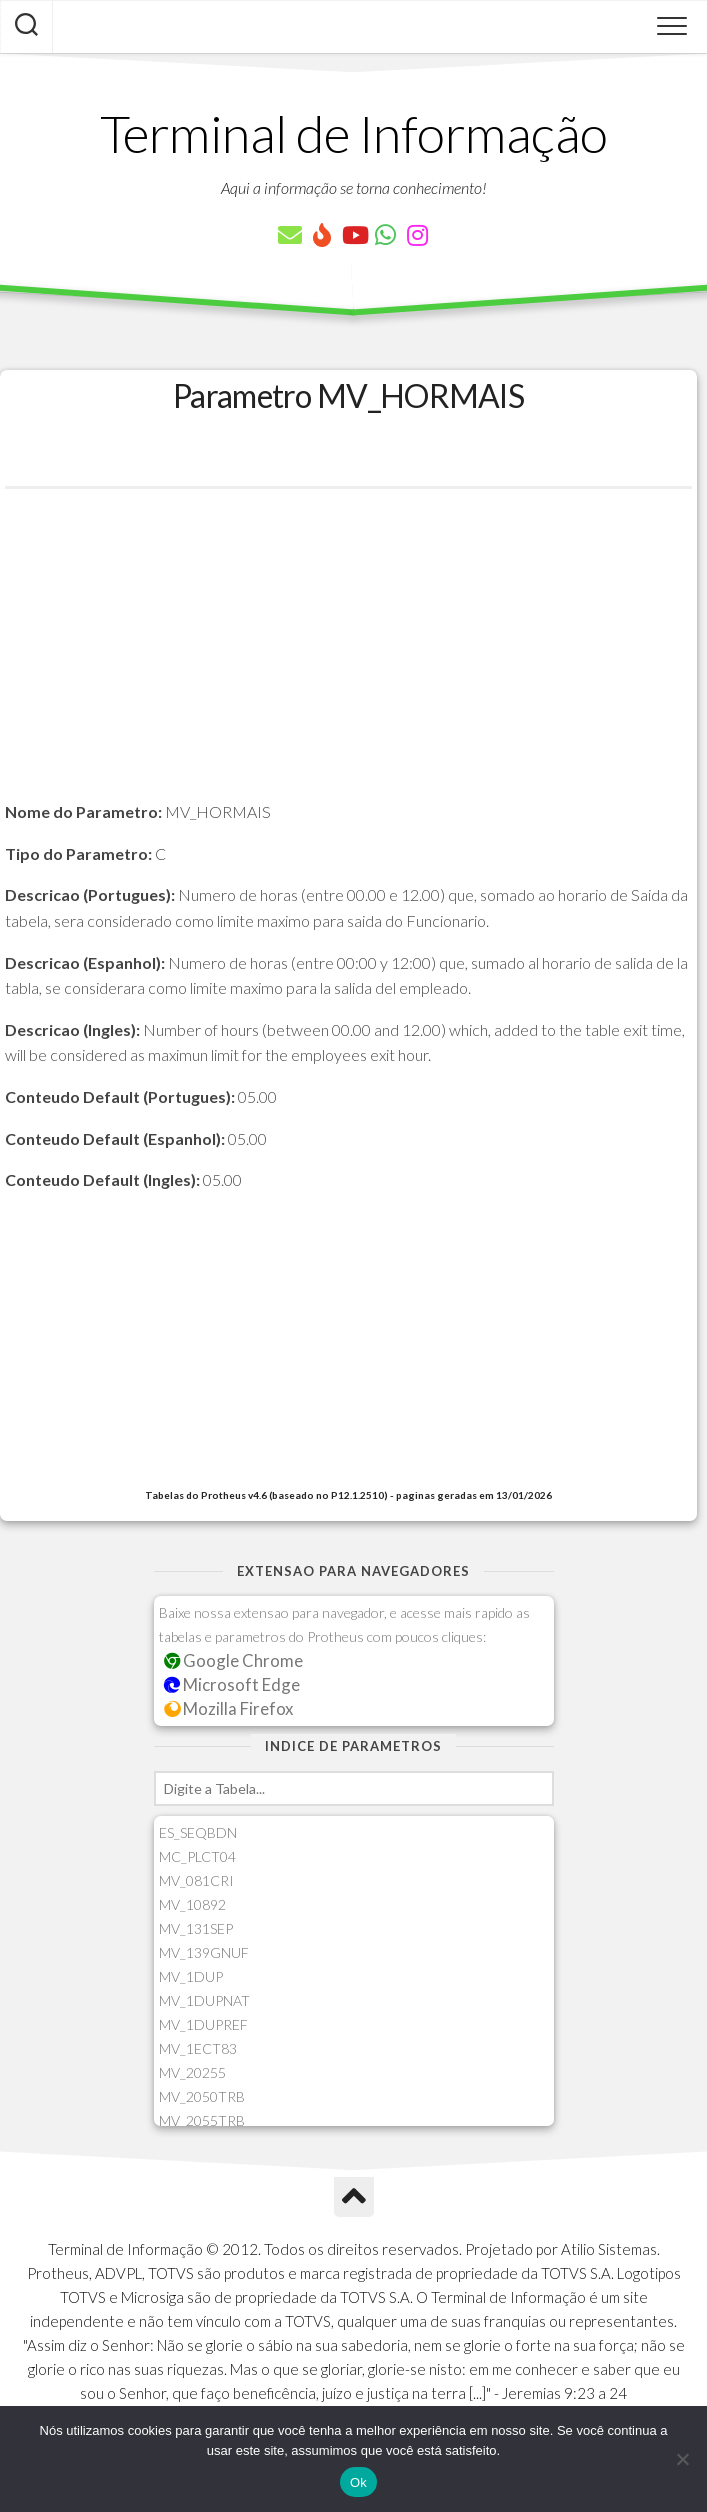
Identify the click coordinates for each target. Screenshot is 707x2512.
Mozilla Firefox (229, 1708)
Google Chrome (234, 1660)
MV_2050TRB (202, 2096)
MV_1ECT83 (198, 2048)
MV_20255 (192, 2072)
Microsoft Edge (232, 1684)
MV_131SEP (196, 1928)
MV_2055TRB (202, 2120)
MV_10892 (192, 1904)
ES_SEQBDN (198, 1832)
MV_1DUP (191, 1976)
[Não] (682, 2459)
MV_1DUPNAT (204, 2000)
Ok (358, 2482)
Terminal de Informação (354, 133)
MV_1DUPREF (203, 2024)
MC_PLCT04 (197, 1856)
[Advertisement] (348, 659)
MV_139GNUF (204, 1952)
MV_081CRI (196, 1880)
